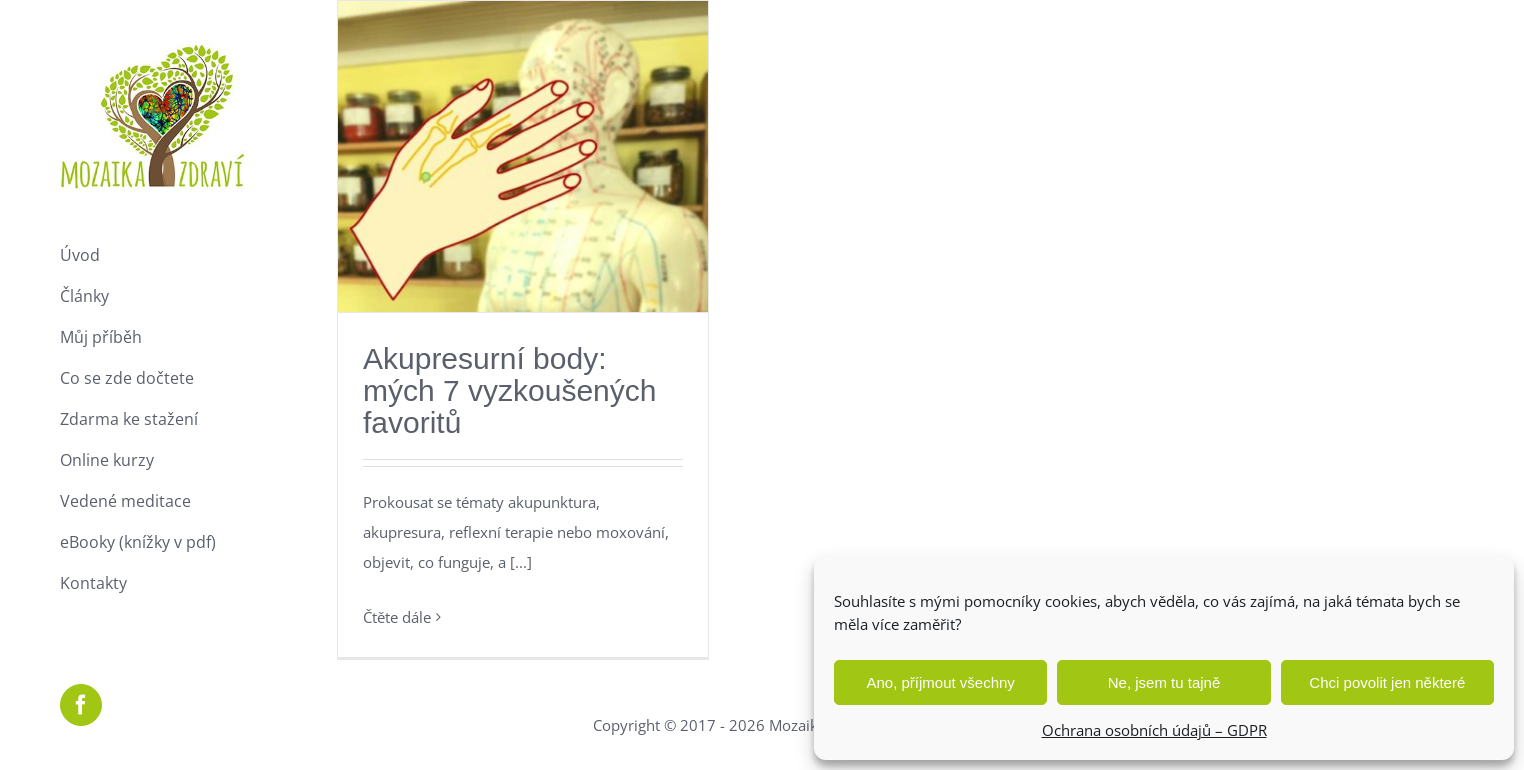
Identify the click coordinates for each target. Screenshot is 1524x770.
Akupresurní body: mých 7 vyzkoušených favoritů (509, 390)
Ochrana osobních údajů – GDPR (1154, 730)
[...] (521, 562)
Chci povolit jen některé (1387, 682)
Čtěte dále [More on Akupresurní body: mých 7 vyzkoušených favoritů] (397, 617)
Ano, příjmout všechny (940, 682)
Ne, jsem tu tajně (1164, 682)
